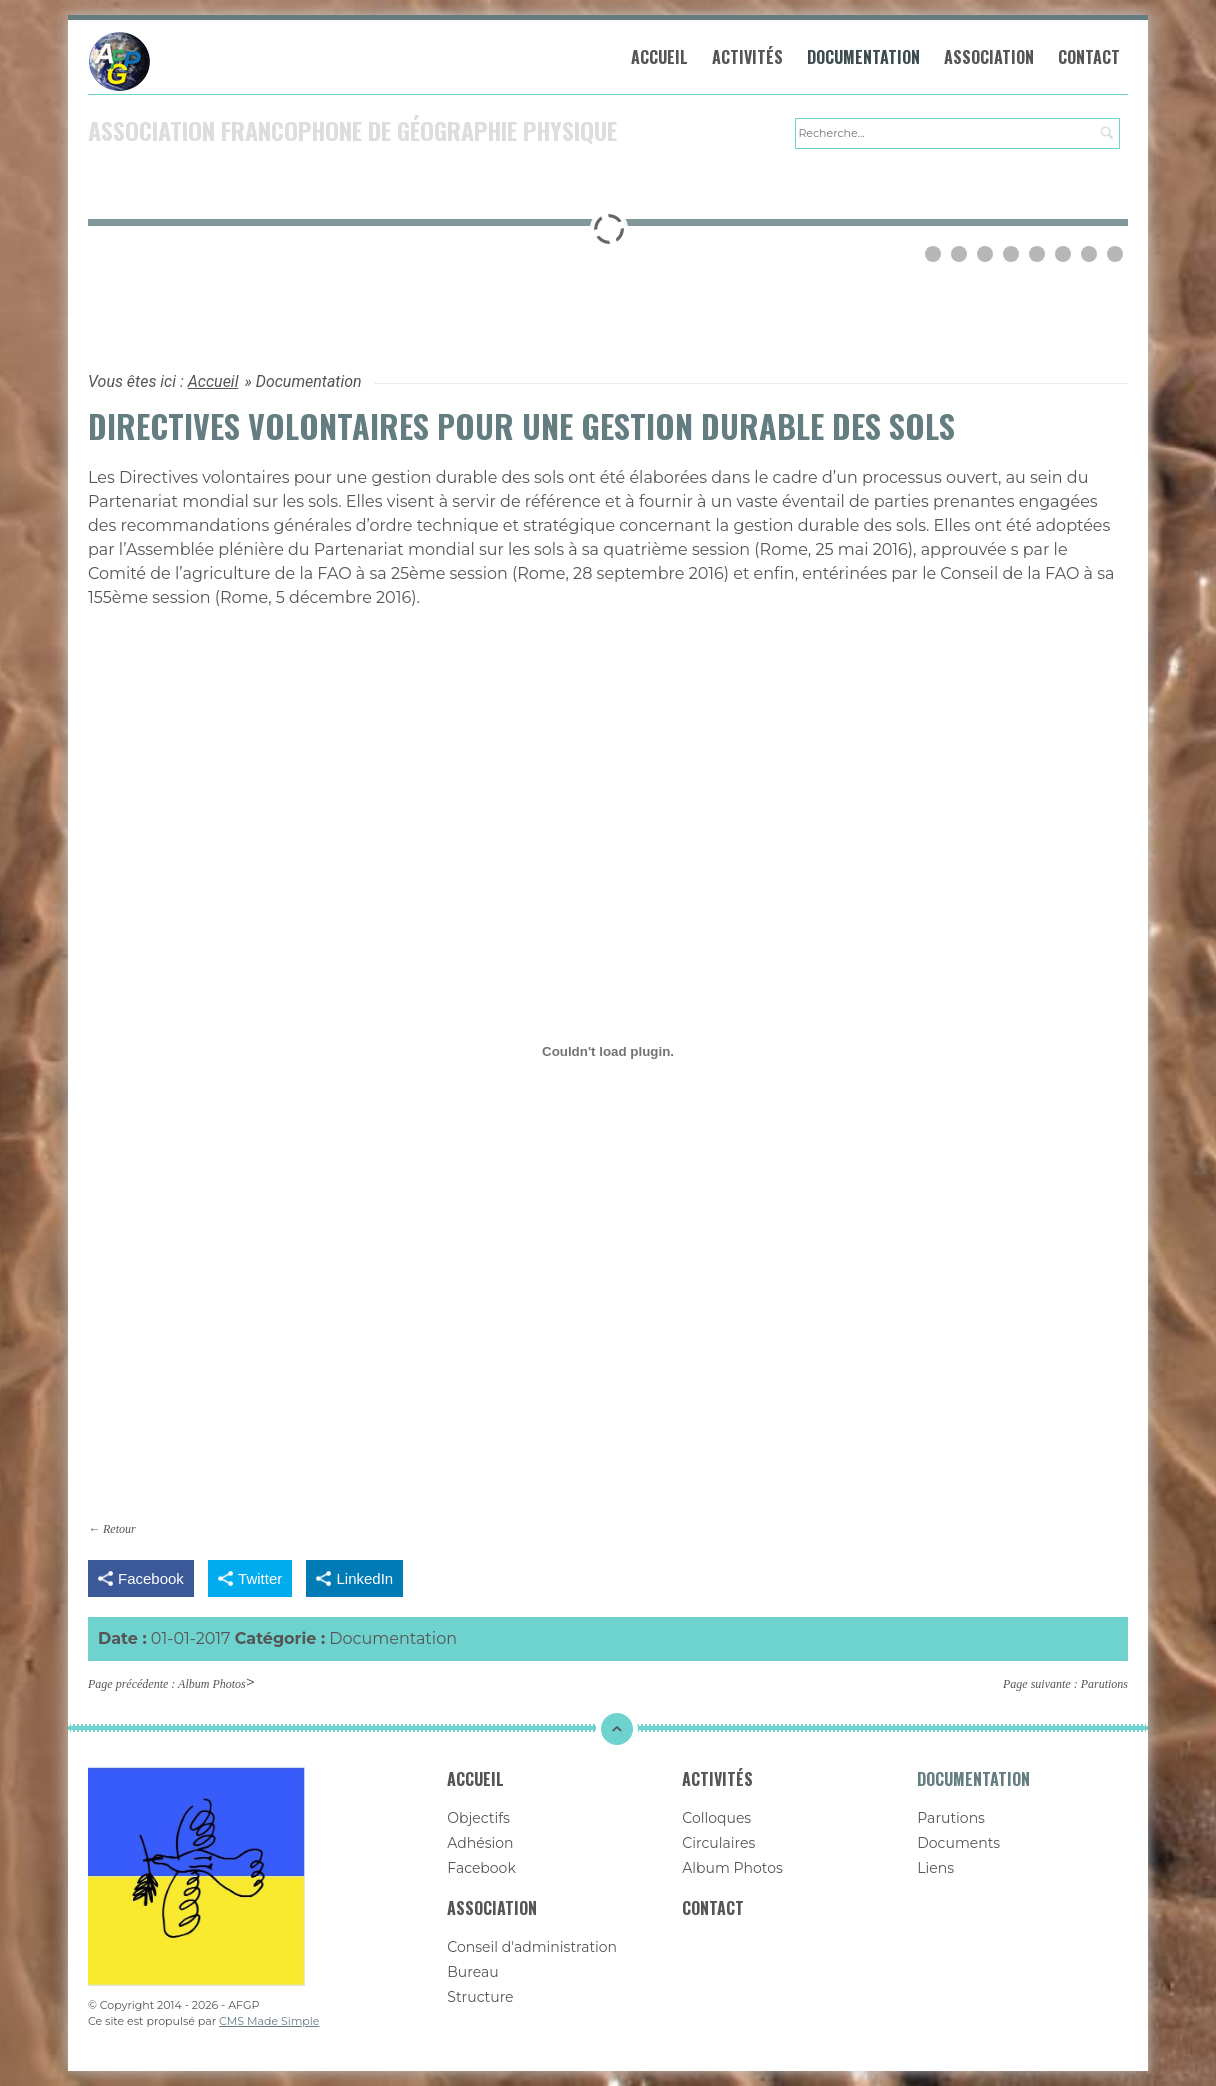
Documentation (864, 58)
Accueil (660, 58)
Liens (935, 1869)
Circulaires (718, 1844)
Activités (748, 58)
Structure (480, 1998)
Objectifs (478, 1819)
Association (990, 58)
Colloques (716, 1819)
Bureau (472, 1973)
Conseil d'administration (532, 1948)
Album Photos (212, 1685)
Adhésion (480, 1844)
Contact (1090, 58)
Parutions (1104, 1685)
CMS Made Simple (269, 2022)
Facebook (481, 1869)
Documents (958, 1844)
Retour (119, 1530)
